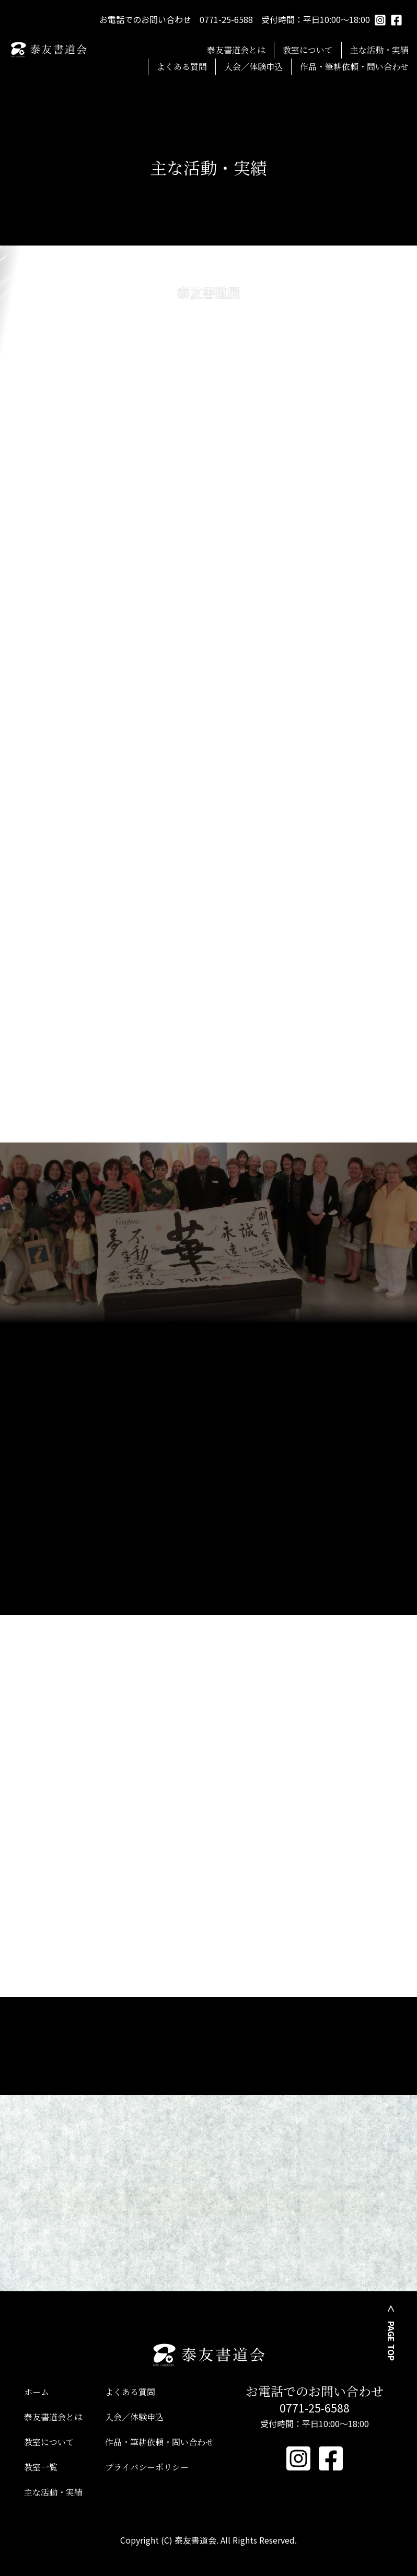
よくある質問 (182, 67)
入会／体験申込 (253, 67)
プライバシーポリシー (147, 2467)
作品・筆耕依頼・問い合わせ (354, 67)
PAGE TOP (391, 2341)
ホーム (36, 2392)
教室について (308, 50)
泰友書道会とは (236, 50)
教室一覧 (40, 2467)
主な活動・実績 (379, 50)
